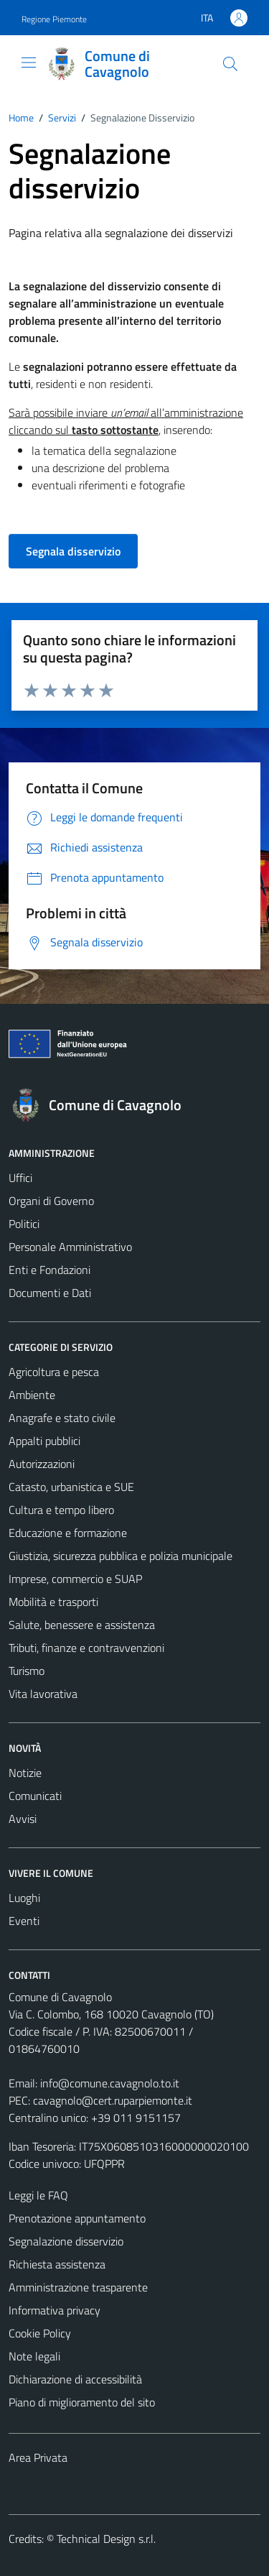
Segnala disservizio (73, 551)
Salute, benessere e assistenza (82, 1624)
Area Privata (38, 2457)
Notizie (25, 1772)
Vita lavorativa (43, 1693)
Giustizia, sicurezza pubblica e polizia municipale (120, 1555)
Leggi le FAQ (38, 2195)
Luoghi (24, 1897)
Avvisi (23, 1818)
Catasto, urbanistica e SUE (71, 1486)
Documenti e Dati (50, 1292)
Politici (24, 1223)
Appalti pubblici (44, 1440)
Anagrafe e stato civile (62, 1417)
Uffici (20, 1177)
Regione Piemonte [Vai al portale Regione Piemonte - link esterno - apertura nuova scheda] (54, 19)
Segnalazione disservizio (66, 2241)
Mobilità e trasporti (53, 1601)
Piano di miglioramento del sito (82, 2402)
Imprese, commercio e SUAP (75, 1578)
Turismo (26, 1670)
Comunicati (35, 1795)
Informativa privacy (54, 2310)
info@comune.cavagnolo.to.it (109, 2083)
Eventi (24, 1920)
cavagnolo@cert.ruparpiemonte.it (112, 2100)
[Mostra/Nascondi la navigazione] (28, 62)
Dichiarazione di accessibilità (75, 2379)
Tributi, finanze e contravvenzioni (86, 1647)
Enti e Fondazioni (49, 1269)
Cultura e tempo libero (61, 1509)
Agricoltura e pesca (54, 1371)
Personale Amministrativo (70, 1246)
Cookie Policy (40, 2333)
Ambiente (32, 1394)
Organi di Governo (51, 1200)
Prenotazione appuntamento (77, 2218)
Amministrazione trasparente (78, 2287)
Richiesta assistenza (57, 2264)
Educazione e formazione (68, 1532)
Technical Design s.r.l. (106, 2538)
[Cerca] (230, 64)
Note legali (34, 2356)
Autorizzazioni (42, 1463)
